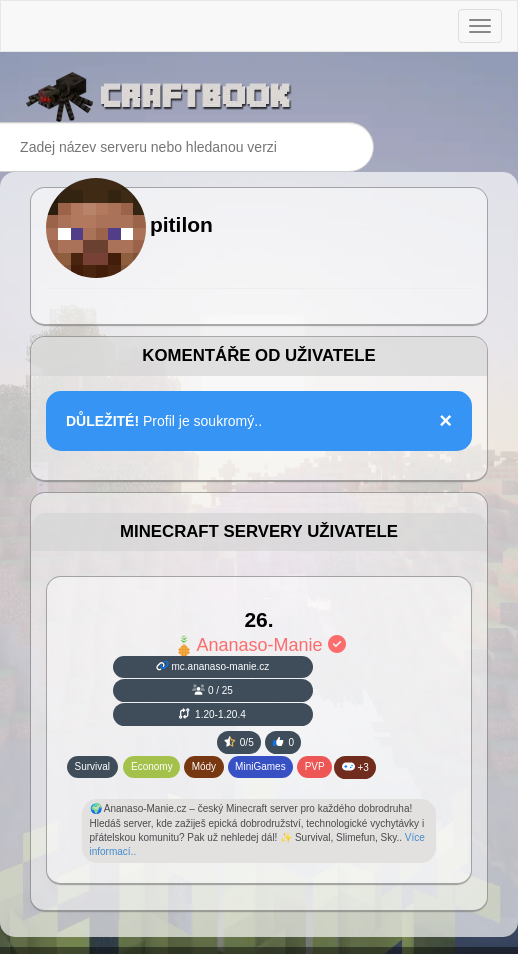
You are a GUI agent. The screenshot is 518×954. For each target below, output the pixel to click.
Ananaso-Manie (258, 645)
